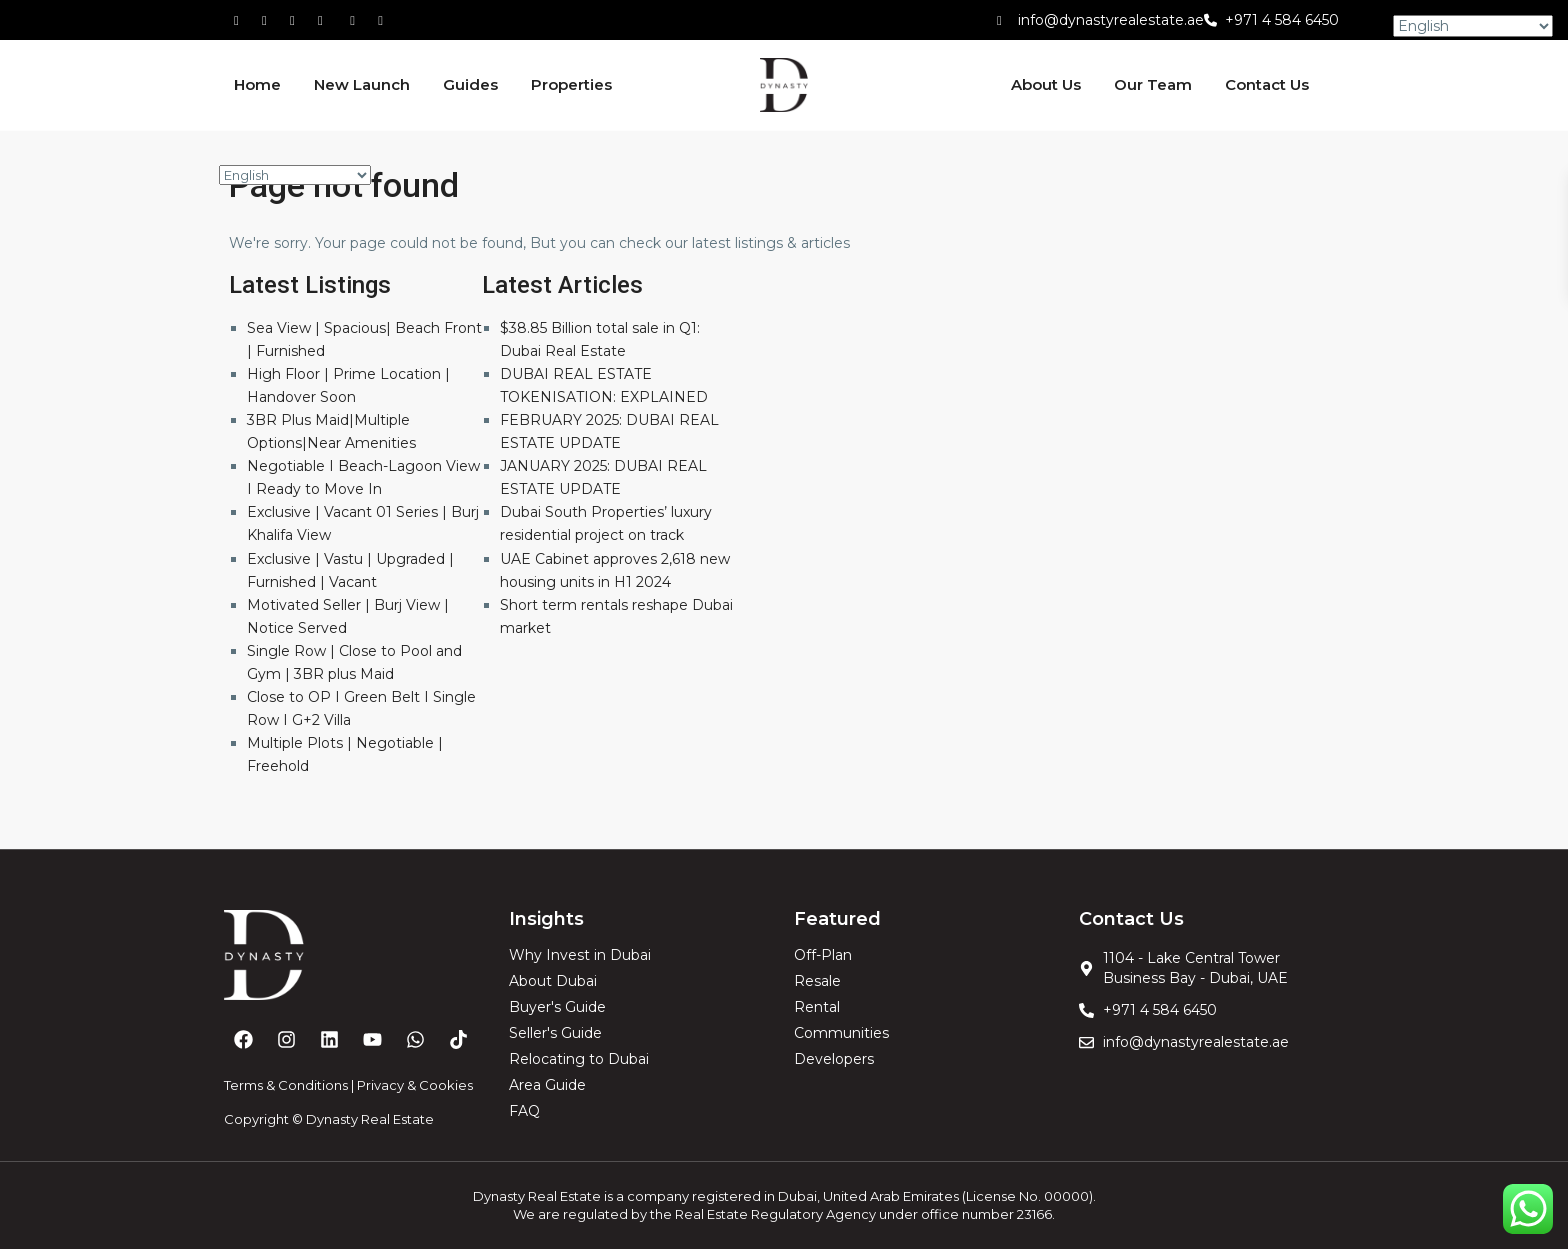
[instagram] (383, 20)
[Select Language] (295, 175)
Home (257, 84)
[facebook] (243, 20)
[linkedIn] (327, 20)
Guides (470, 84)
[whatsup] (271, 20)
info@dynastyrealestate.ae (1111, 20)
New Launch (362, 84)
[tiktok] (299, 20)
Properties (571, 84)
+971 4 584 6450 (1282, 20)
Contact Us (1267, 84)
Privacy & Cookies (415, 1085)
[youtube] (355, 20)
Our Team (1153, 84)
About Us (1046, 84)
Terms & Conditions (286, 1085)
